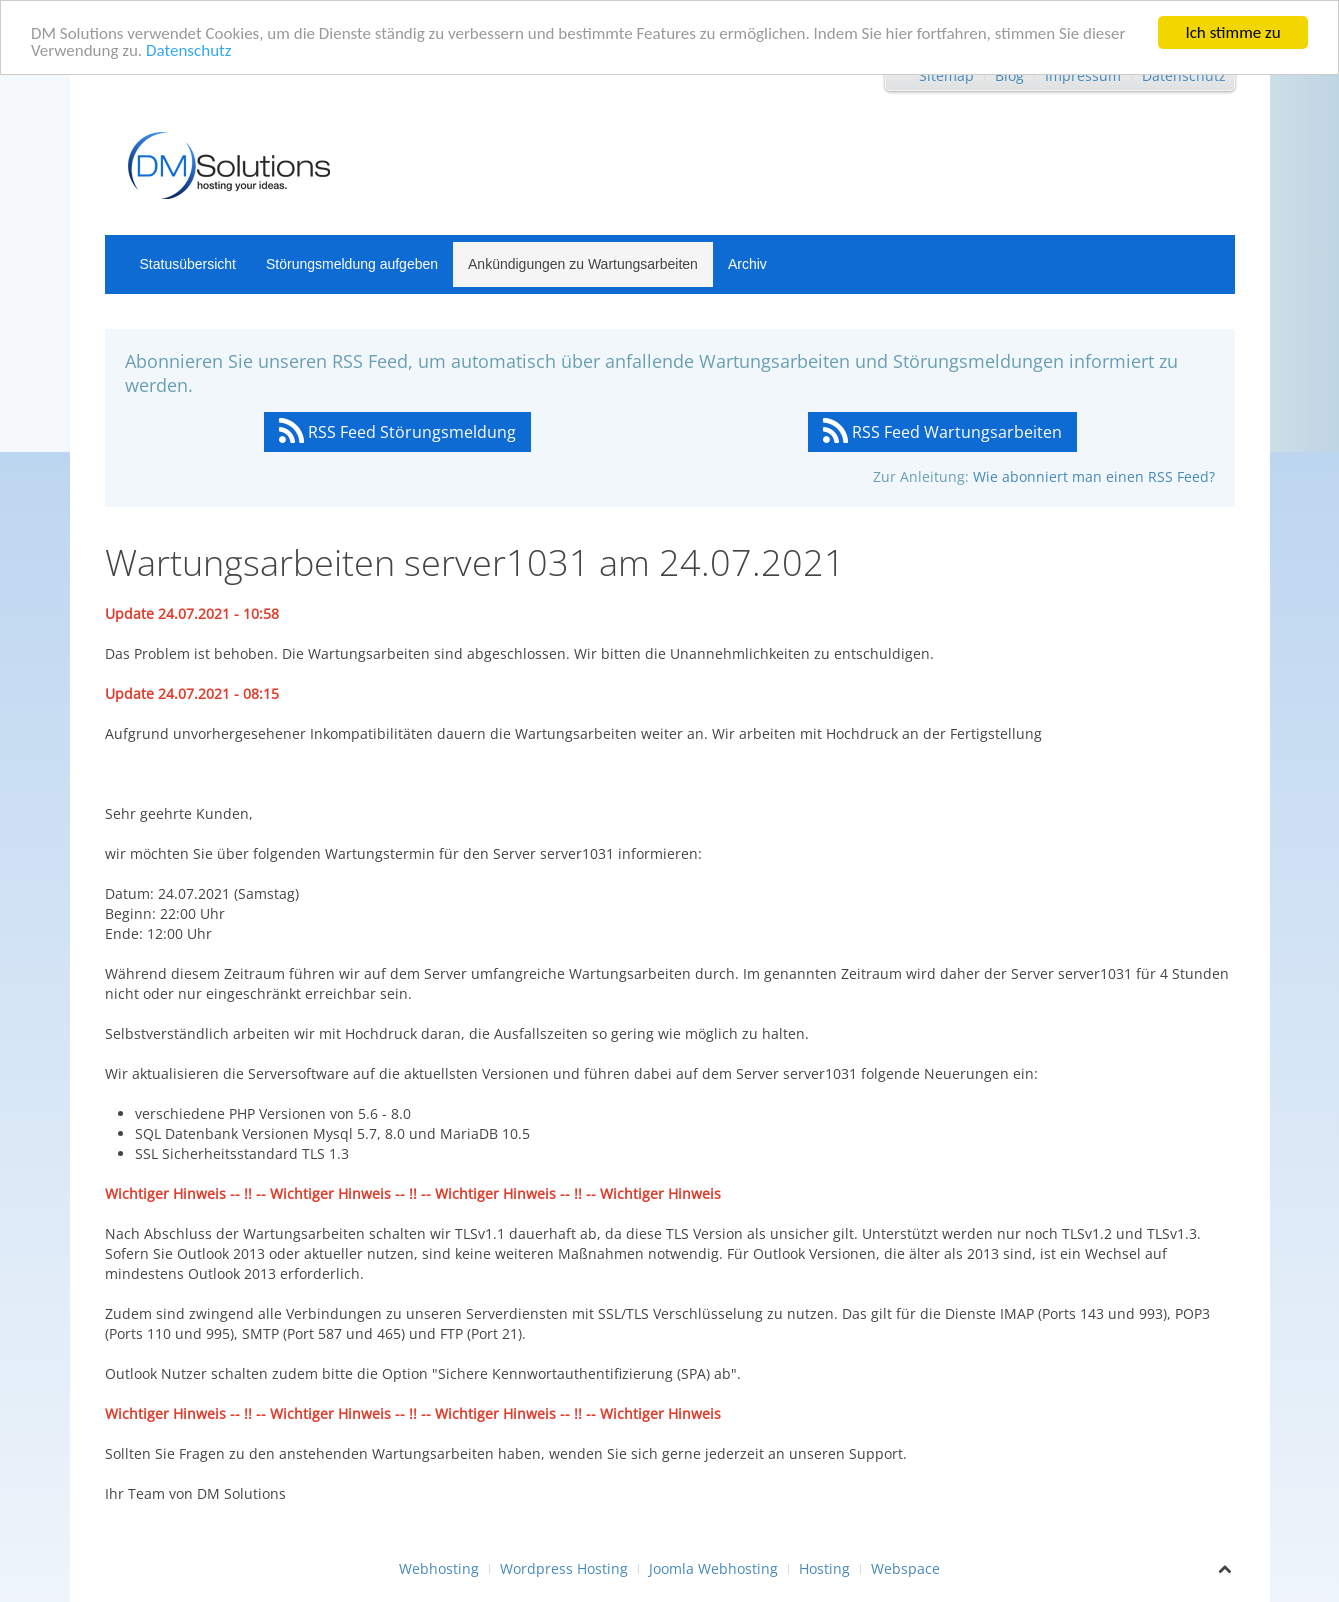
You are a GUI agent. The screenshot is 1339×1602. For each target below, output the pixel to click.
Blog (1009, 75)
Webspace (905, 1568)
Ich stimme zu (1232, 32)
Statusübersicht (188, 264)
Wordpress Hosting (564, 1568)
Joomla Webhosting (713, 1568)
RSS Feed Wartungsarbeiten (942, 432)
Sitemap (946, 75)
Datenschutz (188, 50)
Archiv (747, 264)
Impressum (1083, 75)
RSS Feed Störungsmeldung (397, 432)
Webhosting (439, 1568)
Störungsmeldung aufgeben (352, 264)
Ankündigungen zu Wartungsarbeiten (583, 264)
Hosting (824, 1568)
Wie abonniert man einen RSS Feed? (1094, 476)
